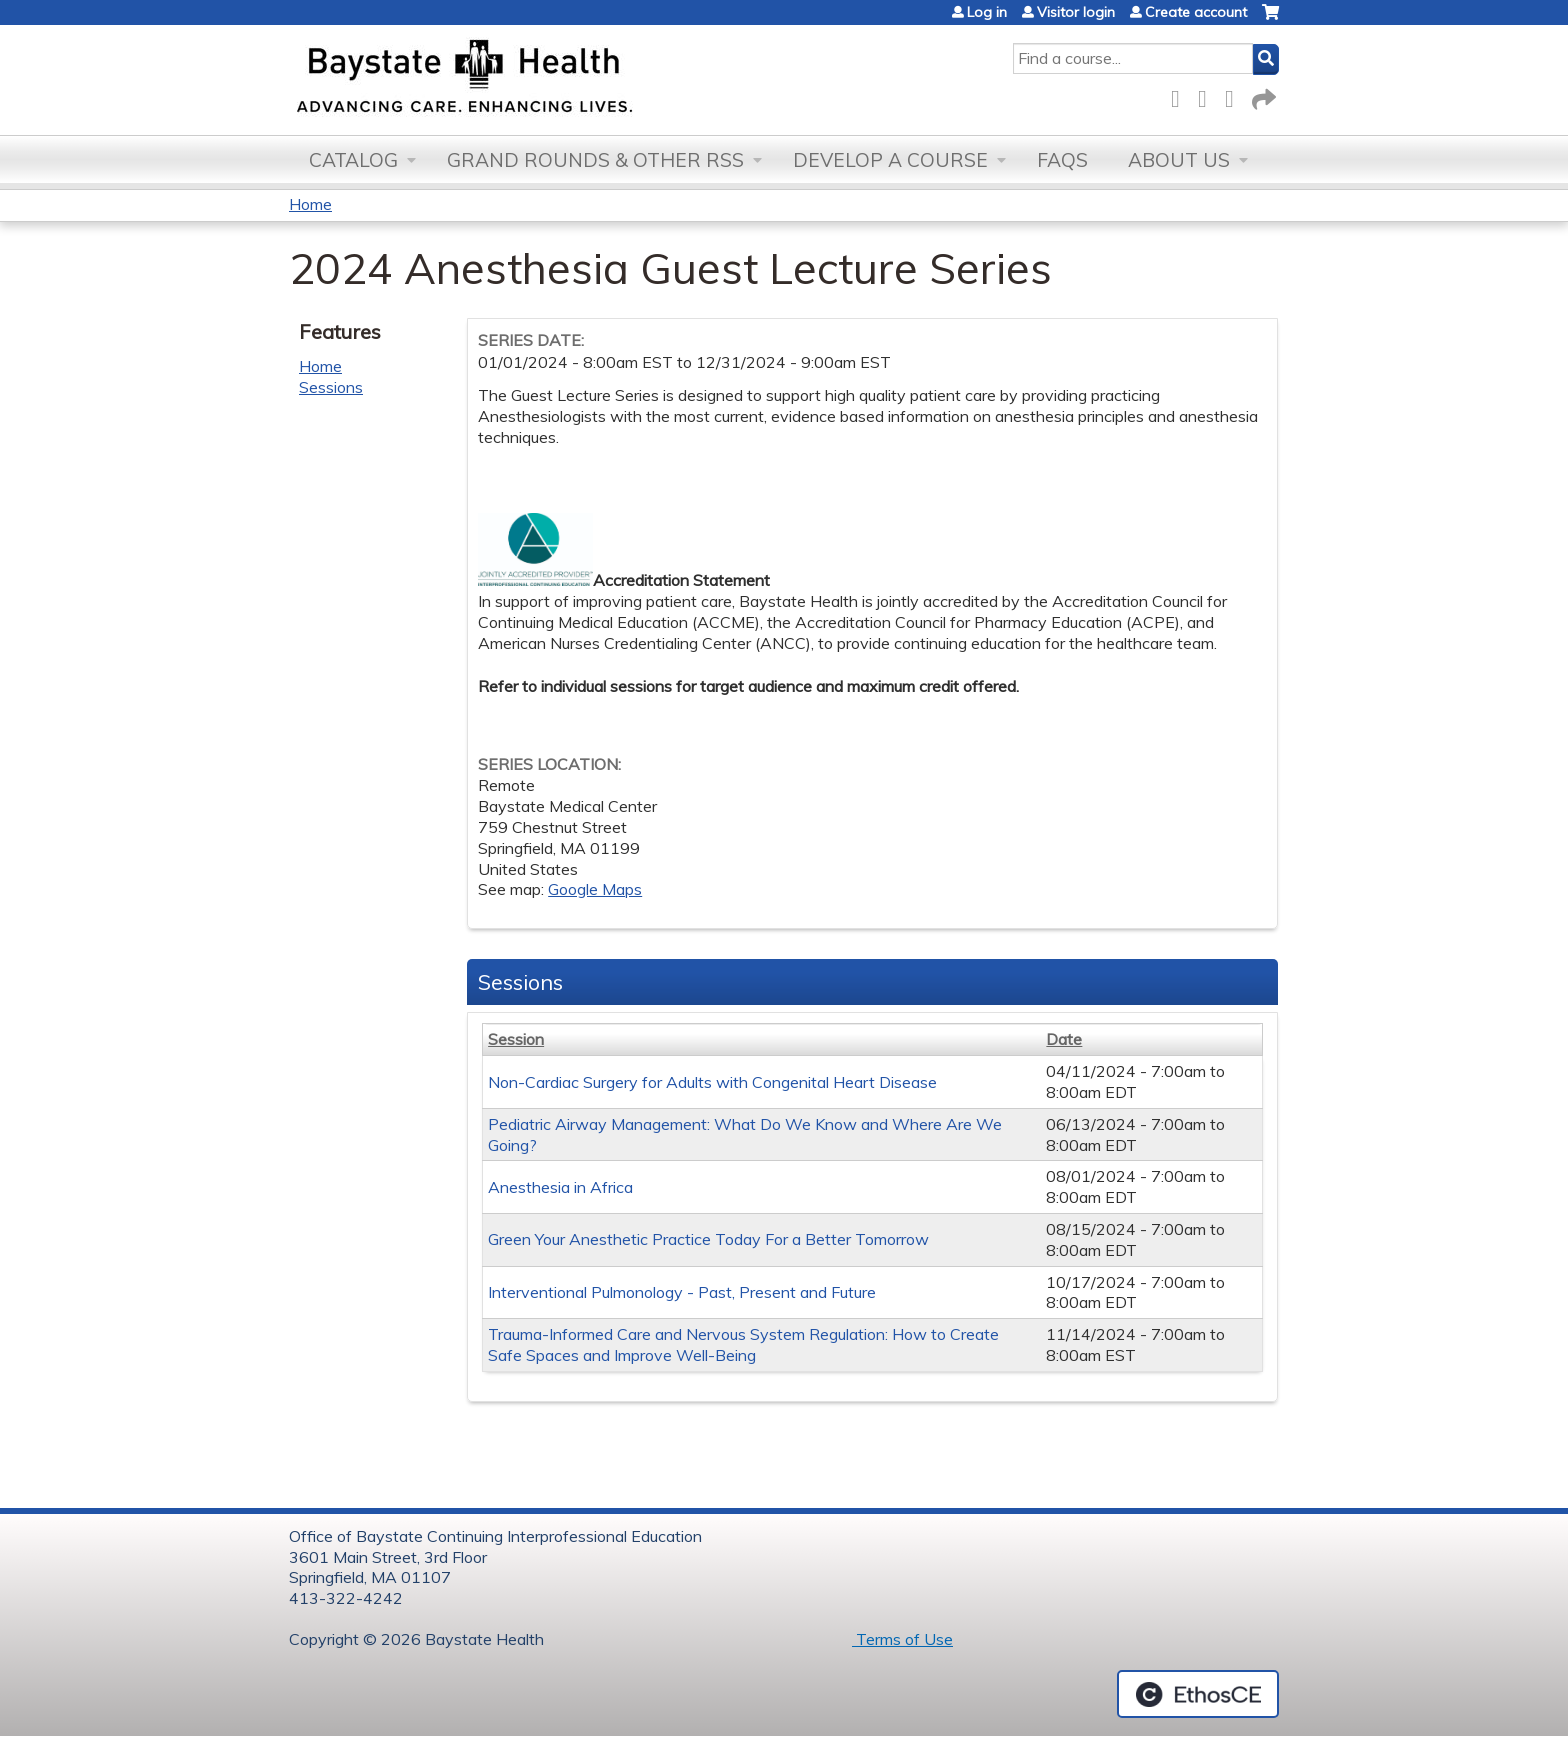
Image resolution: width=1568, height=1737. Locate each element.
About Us (1179, 160)
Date (1064, 1039)
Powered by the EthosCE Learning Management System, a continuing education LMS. (1198, 1694)
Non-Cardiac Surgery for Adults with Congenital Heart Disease (712, 1082)
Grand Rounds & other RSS (595, 160)
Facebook (1181, 95)
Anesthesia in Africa (560, 1187)
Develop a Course (890, 160)
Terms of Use (902, 1639)
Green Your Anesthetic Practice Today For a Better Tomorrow (708, 1239)
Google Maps (595, 889)
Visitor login (1076, 12)
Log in (987, 12)
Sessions (331, 387)
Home (310, 204)
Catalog (353, 160)
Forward (1262, 95)
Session (516, 1039)
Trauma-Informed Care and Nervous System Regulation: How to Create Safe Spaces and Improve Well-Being (743, 1344)
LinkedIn (1235, 95)
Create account (1196, 12)
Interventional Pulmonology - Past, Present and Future (682, 1292)
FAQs (1062, 160)
